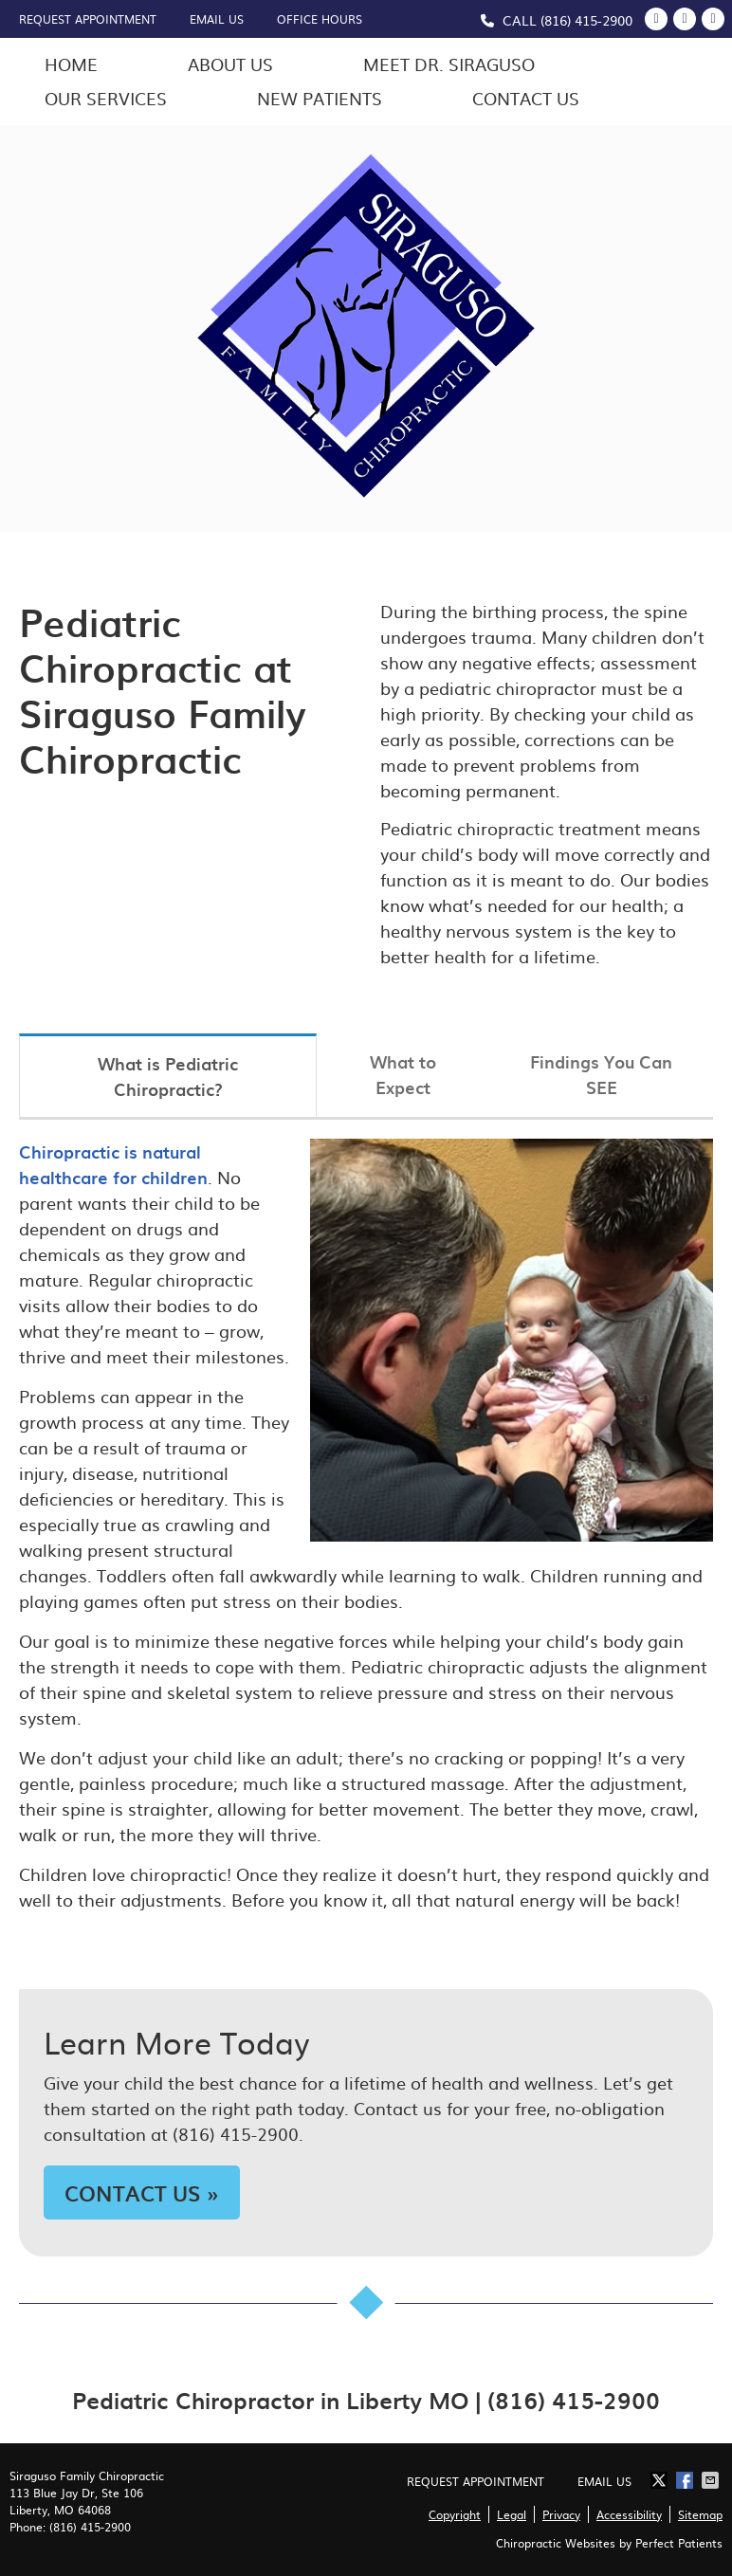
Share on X (660, 2480)
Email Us (217, 18)
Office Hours (319, 18)
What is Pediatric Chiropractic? (168, 1076)
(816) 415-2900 (586, 19)
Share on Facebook (686, 2480)
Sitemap (700, 2514)
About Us (230, 64)
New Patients (319, 98)
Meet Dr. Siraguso (449, 64)
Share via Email (712, 2480)
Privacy (561, 2514)
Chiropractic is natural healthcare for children (113, 1164)
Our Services (106, 98)
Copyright (455, 2514)
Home (71, 64)
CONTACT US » (141, 2192)
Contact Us (525, 98)
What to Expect (403, 1074)
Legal (511, 2514)
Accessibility (629, 2514)
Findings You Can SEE (601, 1074)
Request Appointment (87, 18)
